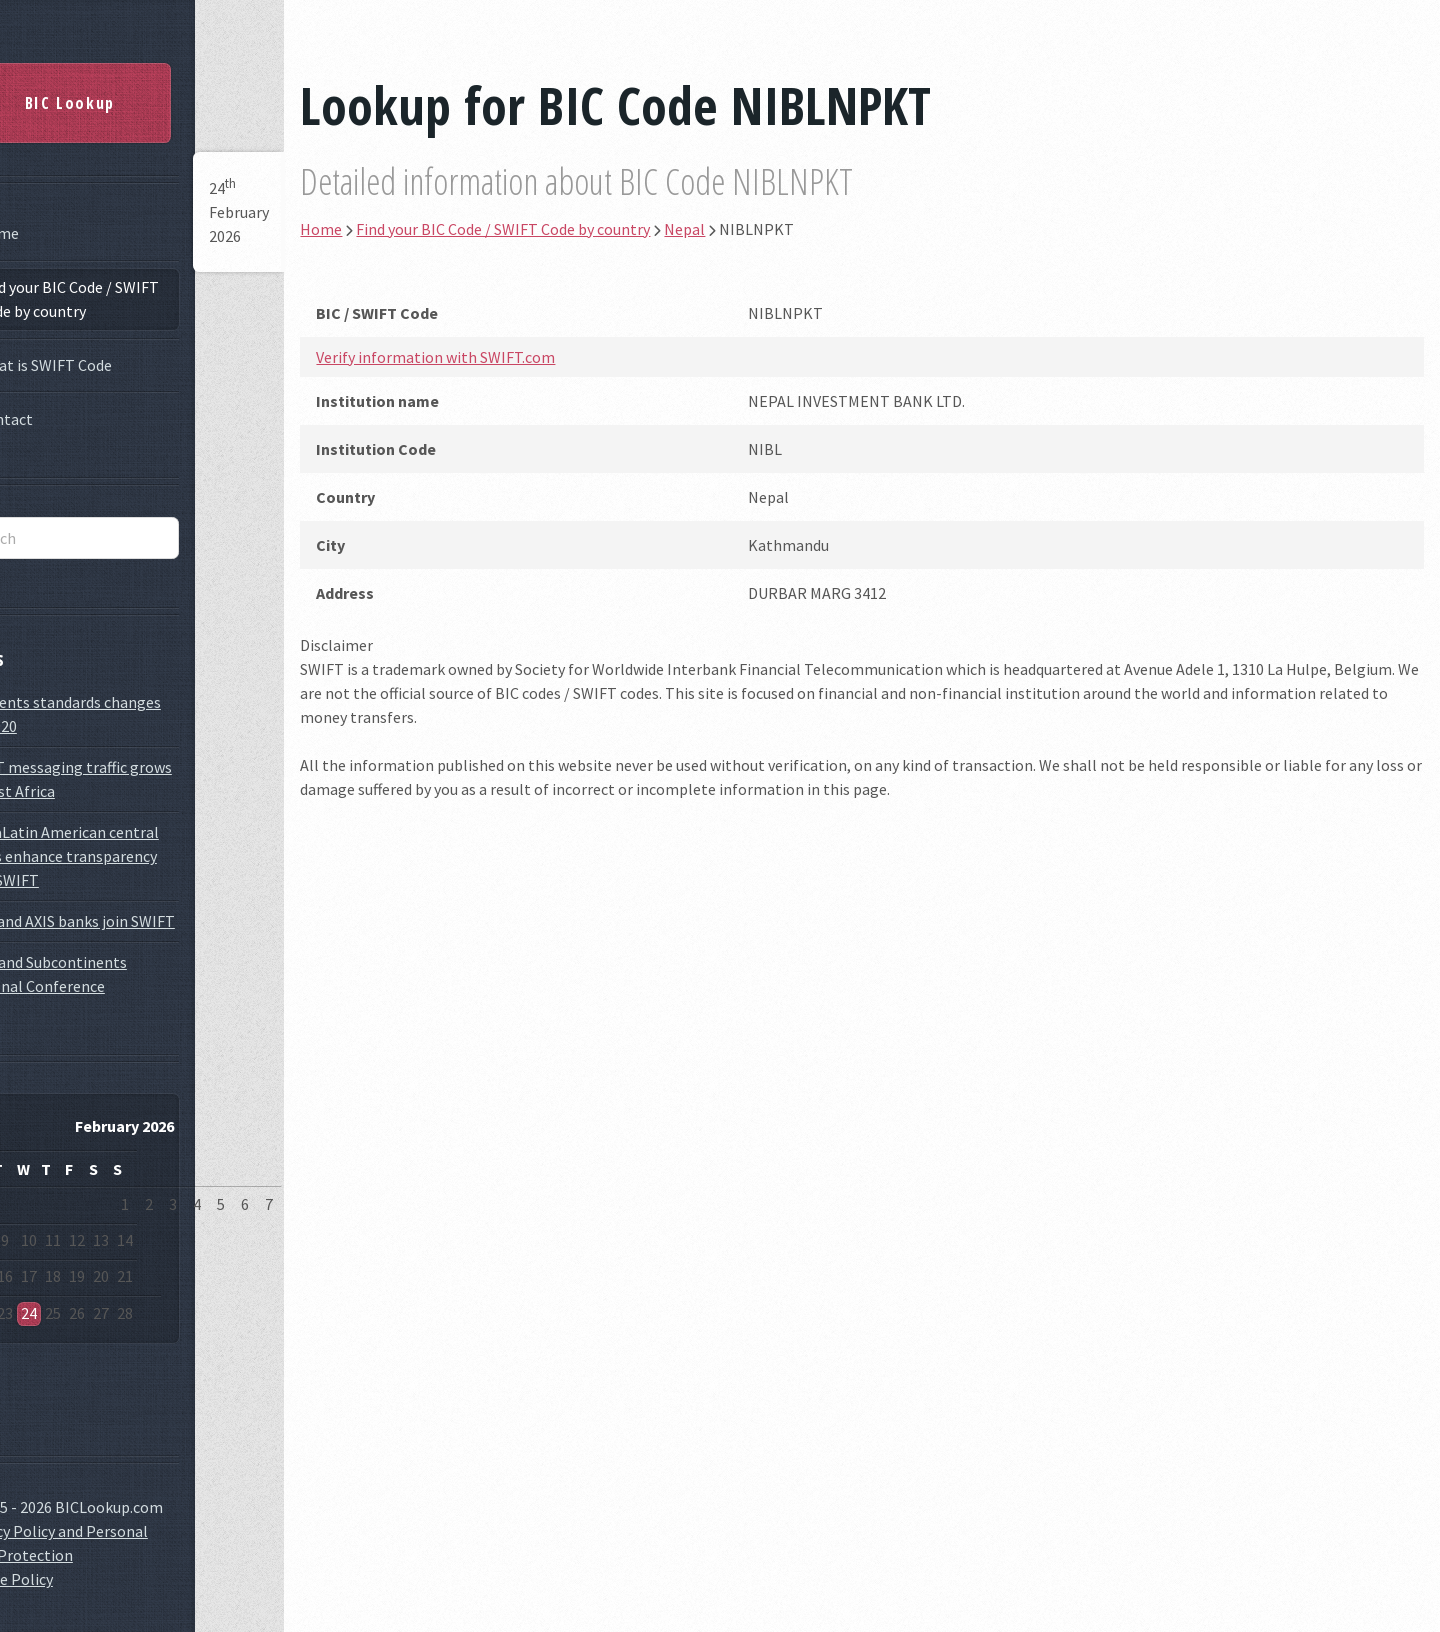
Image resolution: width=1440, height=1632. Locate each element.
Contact (60, 412)
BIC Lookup (125, 96)
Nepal (765, 229)
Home (53, 226)
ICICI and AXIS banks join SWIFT (123, 914)
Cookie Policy (62, 1572)
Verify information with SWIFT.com (516, 357)
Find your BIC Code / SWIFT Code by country (123, 292)
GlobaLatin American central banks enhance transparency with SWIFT (115, 849)
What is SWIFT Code (99, 358)
